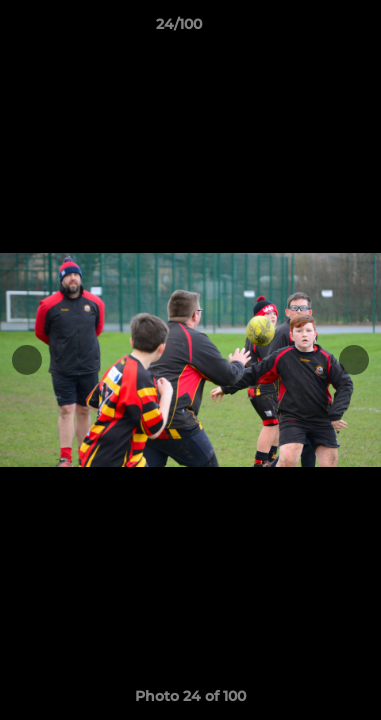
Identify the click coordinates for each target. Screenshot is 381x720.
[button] (309, 29)
